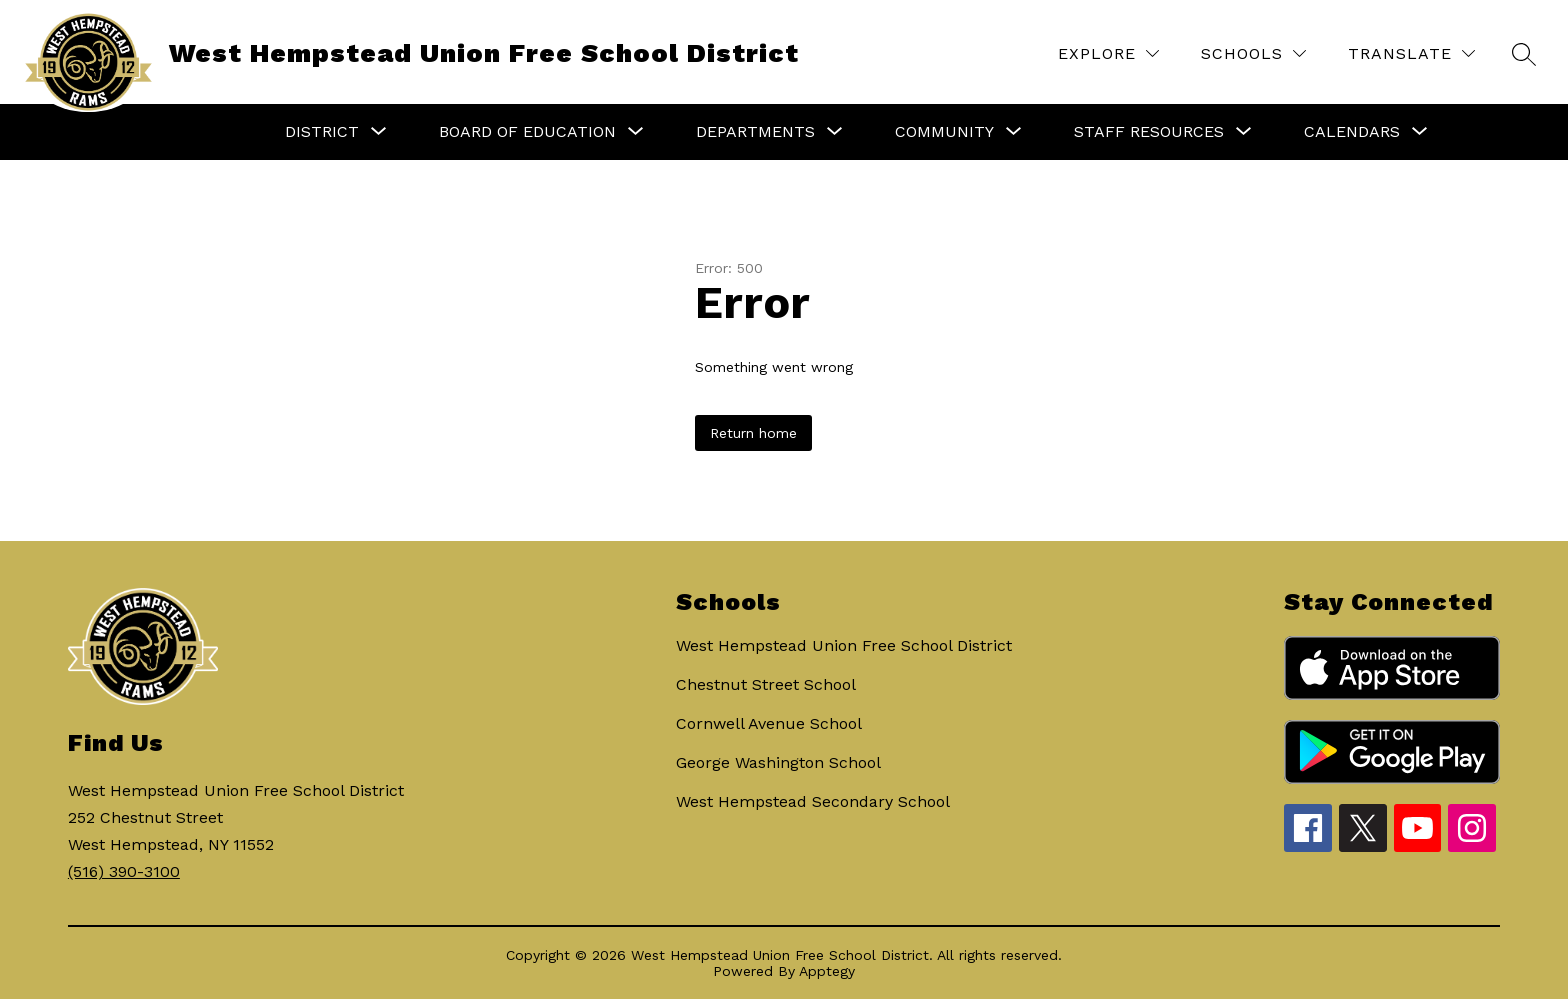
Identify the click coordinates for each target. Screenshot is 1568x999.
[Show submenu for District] (322, 132)
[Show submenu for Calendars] (1352, 132)
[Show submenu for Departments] (755, 132)
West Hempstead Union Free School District (844, 645)
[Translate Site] (1411, 53)
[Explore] (1108, 53)
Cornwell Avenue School (769, 723)
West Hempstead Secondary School (813, 801)
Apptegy (827, 971)
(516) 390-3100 (124, 871)
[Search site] (1524, 54)
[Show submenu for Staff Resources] (1149, 132)
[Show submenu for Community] (944, 132)
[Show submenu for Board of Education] (527, 132)
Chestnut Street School (766, 684)
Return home (753, 433)
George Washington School (778, 762)
